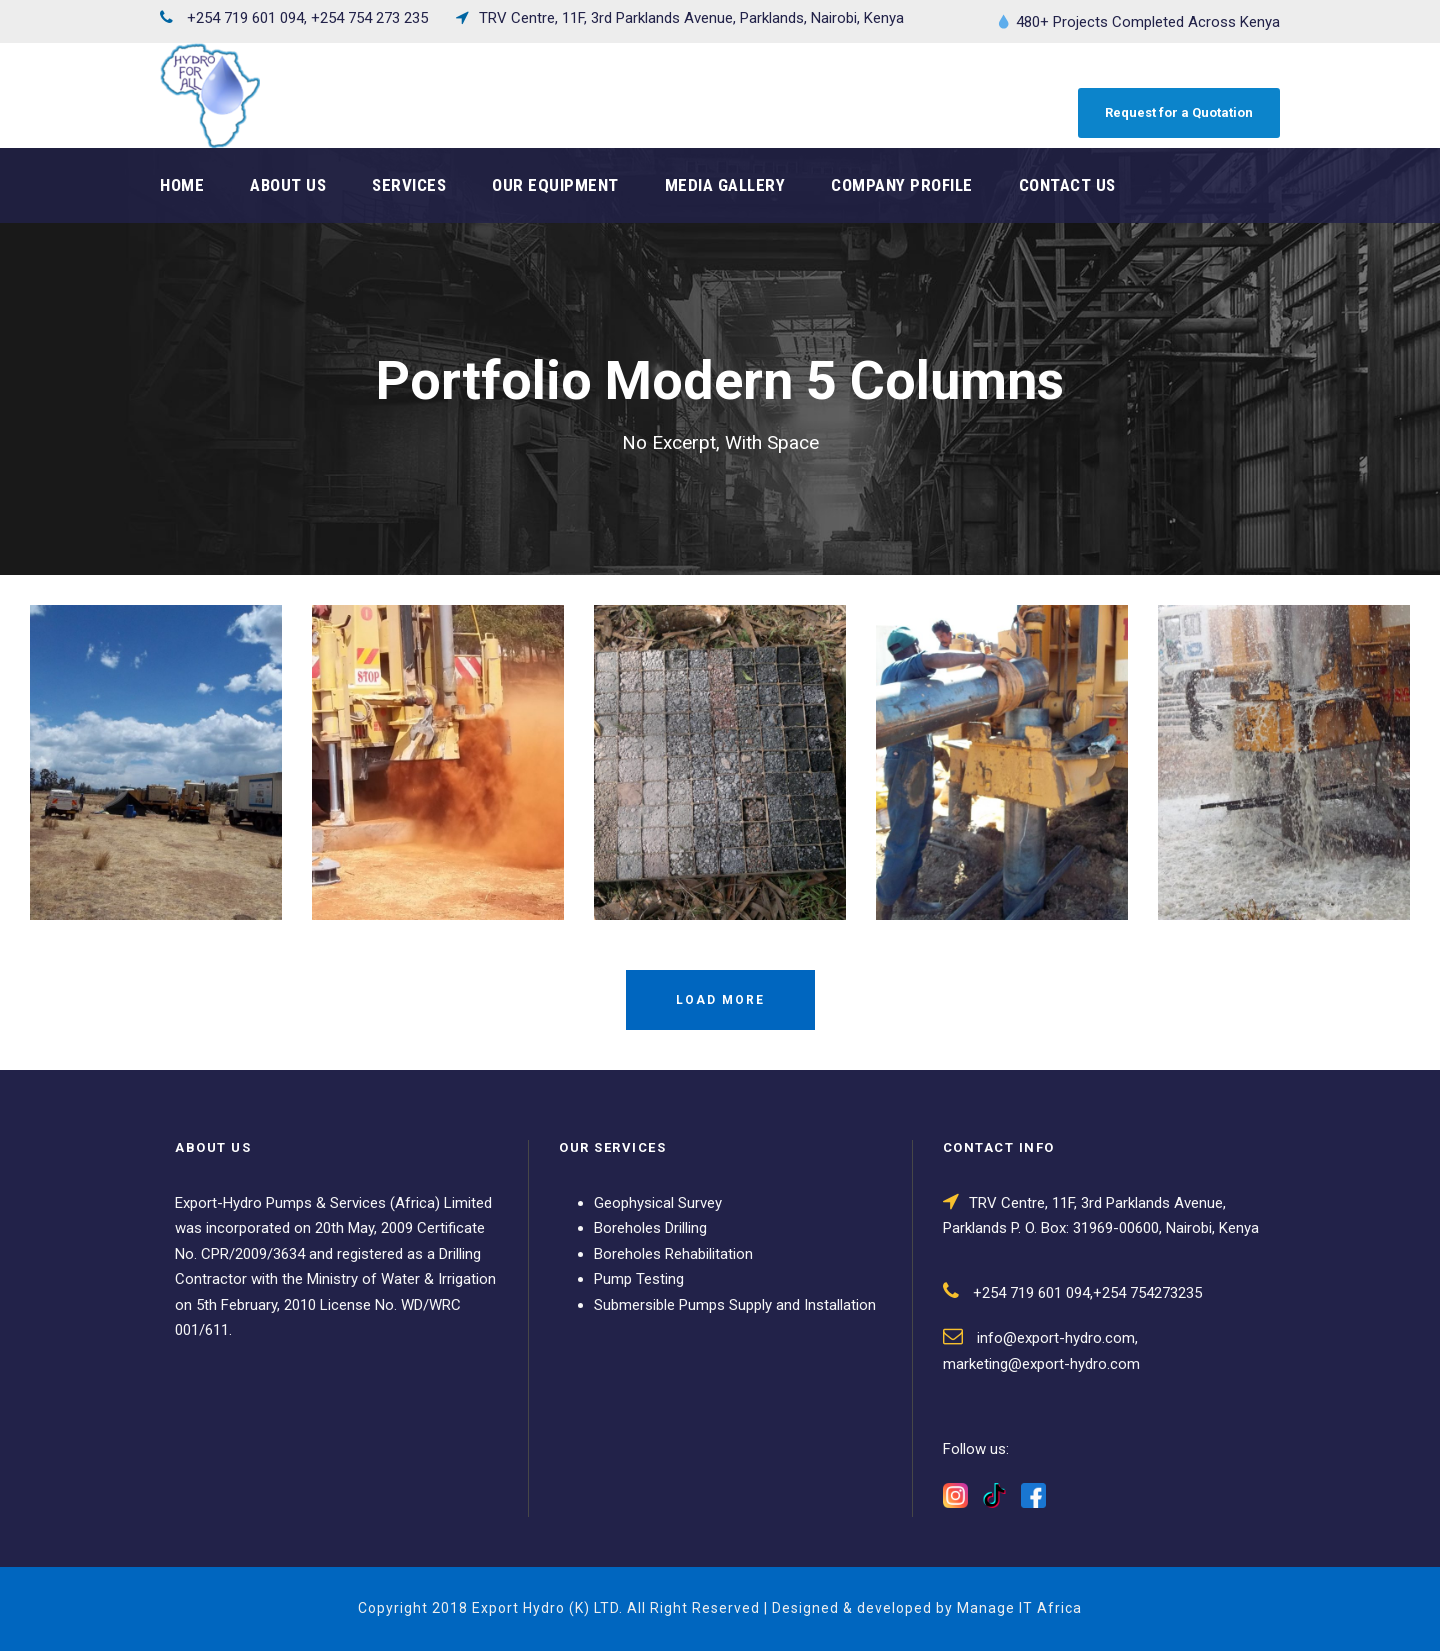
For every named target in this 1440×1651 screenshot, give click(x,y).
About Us (288, 185)
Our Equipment (555, 185)
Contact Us (1067, 185)
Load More (720, 1000)
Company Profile (902, 185)
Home (182, 185)
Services (409, 185)
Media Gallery (725, 185)
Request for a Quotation (1179, 112)
